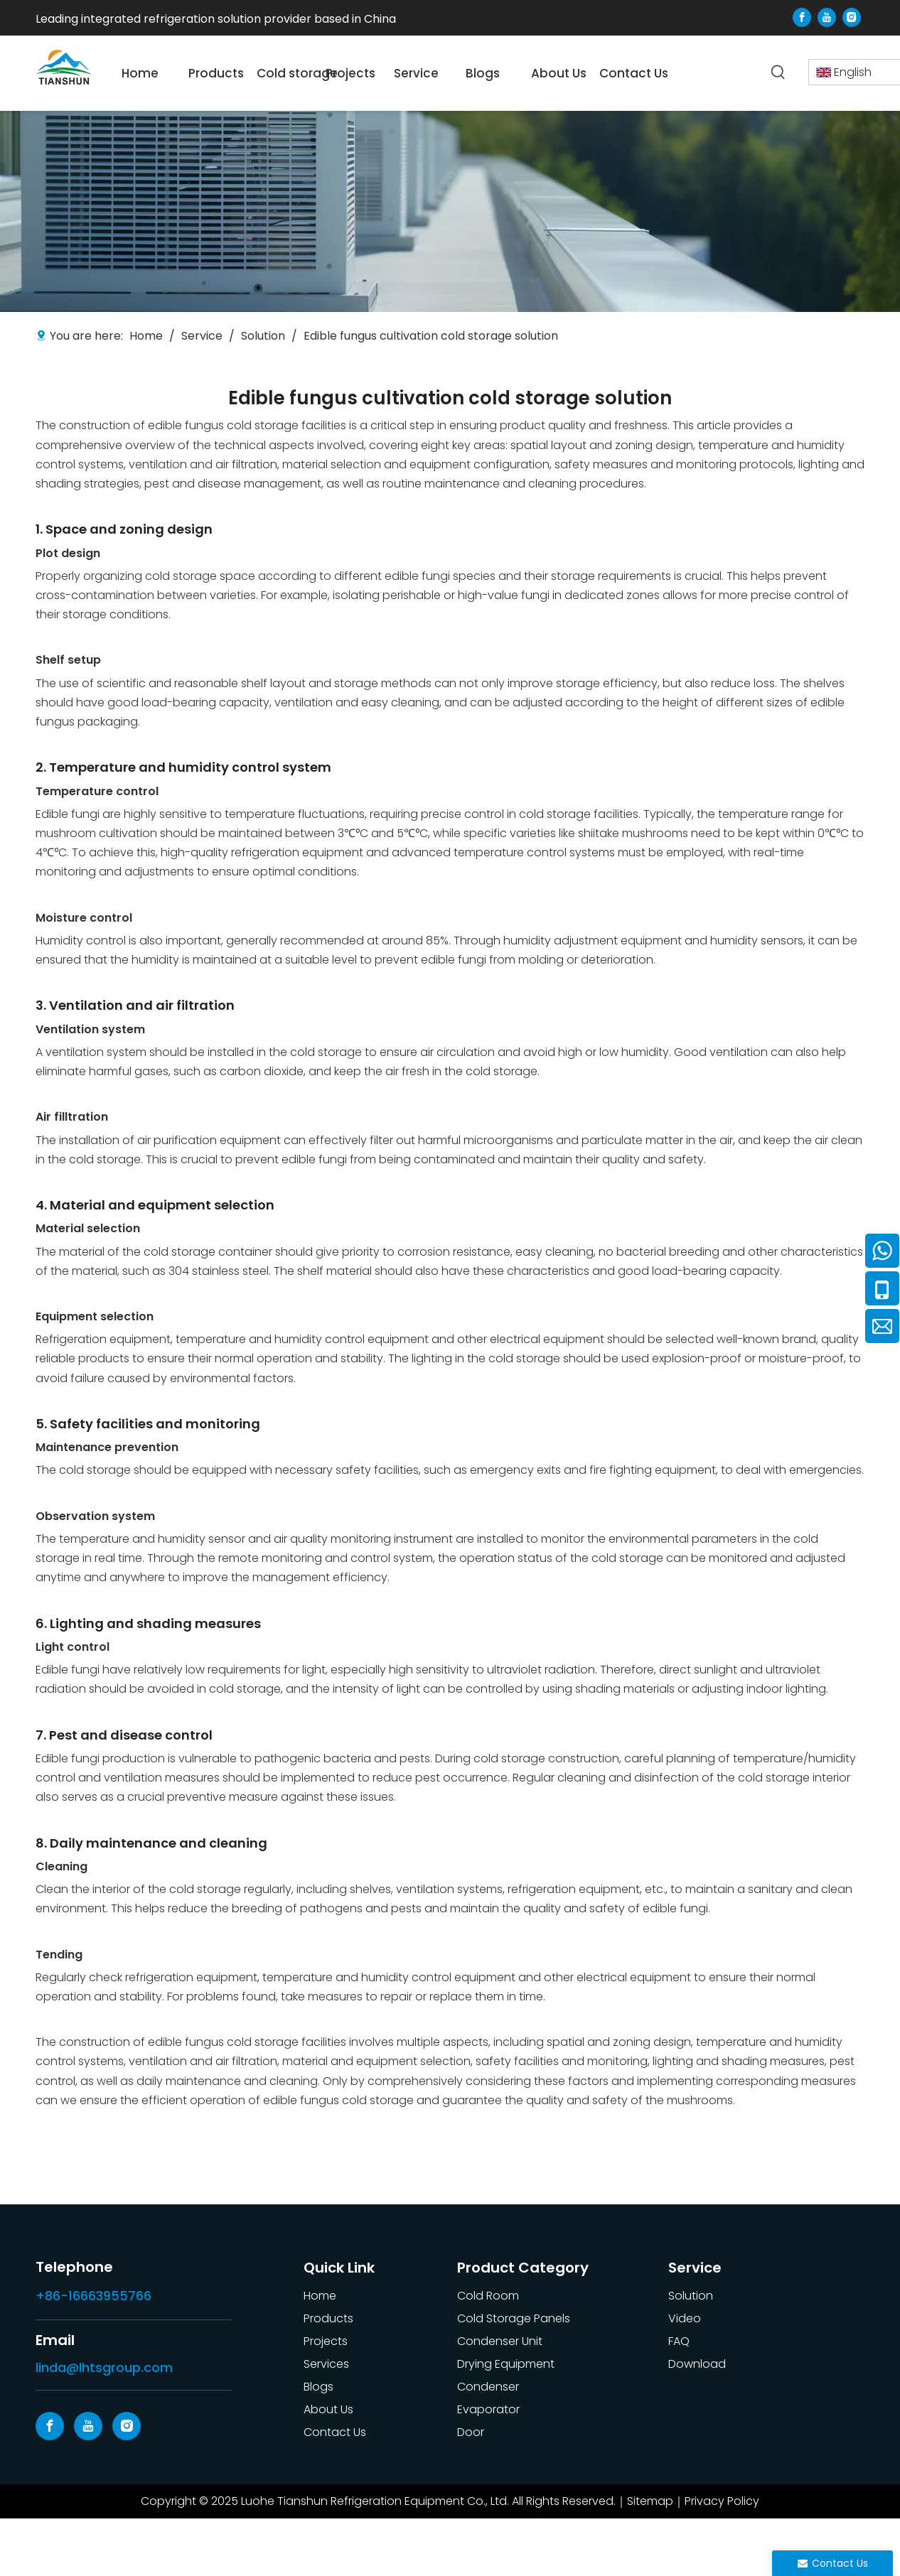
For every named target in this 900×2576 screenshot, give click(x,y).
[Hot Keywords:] (778, 72)
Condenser (488, 2386)
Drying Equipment (506, 2364)
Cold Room (488, 2295)
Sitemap (650, 2501)
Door (470, 2432)
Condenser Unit (499, 2341)
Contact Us (335, 2432)
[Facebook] (802, 17)
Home (320, 2295)
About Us (328, 2409)
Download (697, 2364)
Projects (326, 2341)
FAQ (679, 2341)
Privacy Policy (722, 2501)
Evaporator (488, 2409)
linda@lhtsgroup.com (104, 2367)
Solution (690, 2295)
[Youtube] (827, 17)
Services (326, 2364)
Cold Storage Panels (513, 2318)
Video (684, 2318)
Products (328, 2318)
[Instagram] (851, 17)
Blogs (318, 2386)
